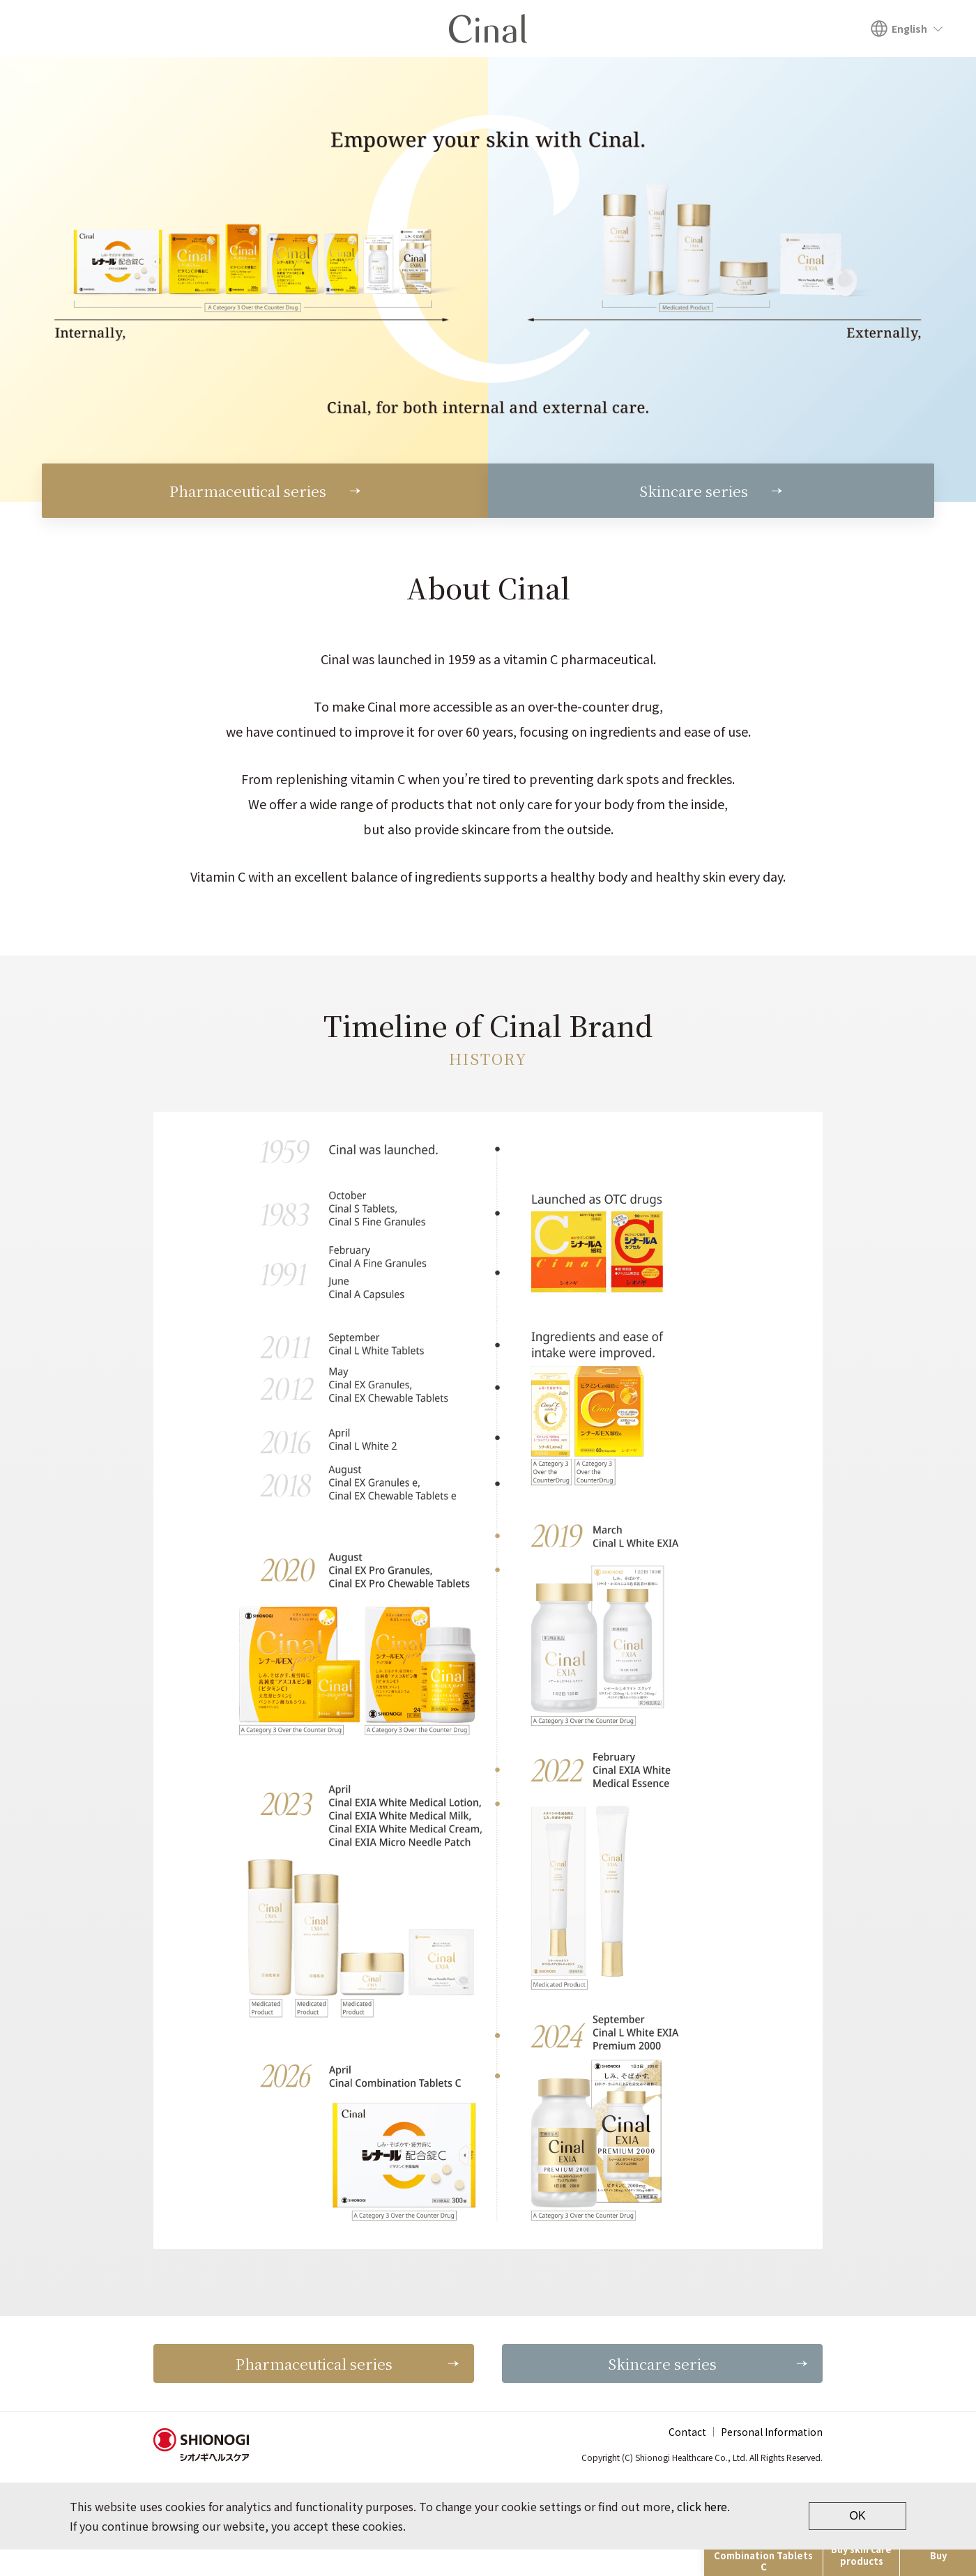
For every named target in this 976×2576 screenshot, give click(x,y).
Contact (687, 2458)
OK (857, 2542)
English (909, 29)
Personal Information (772, 2458)
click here (702, 2532)
